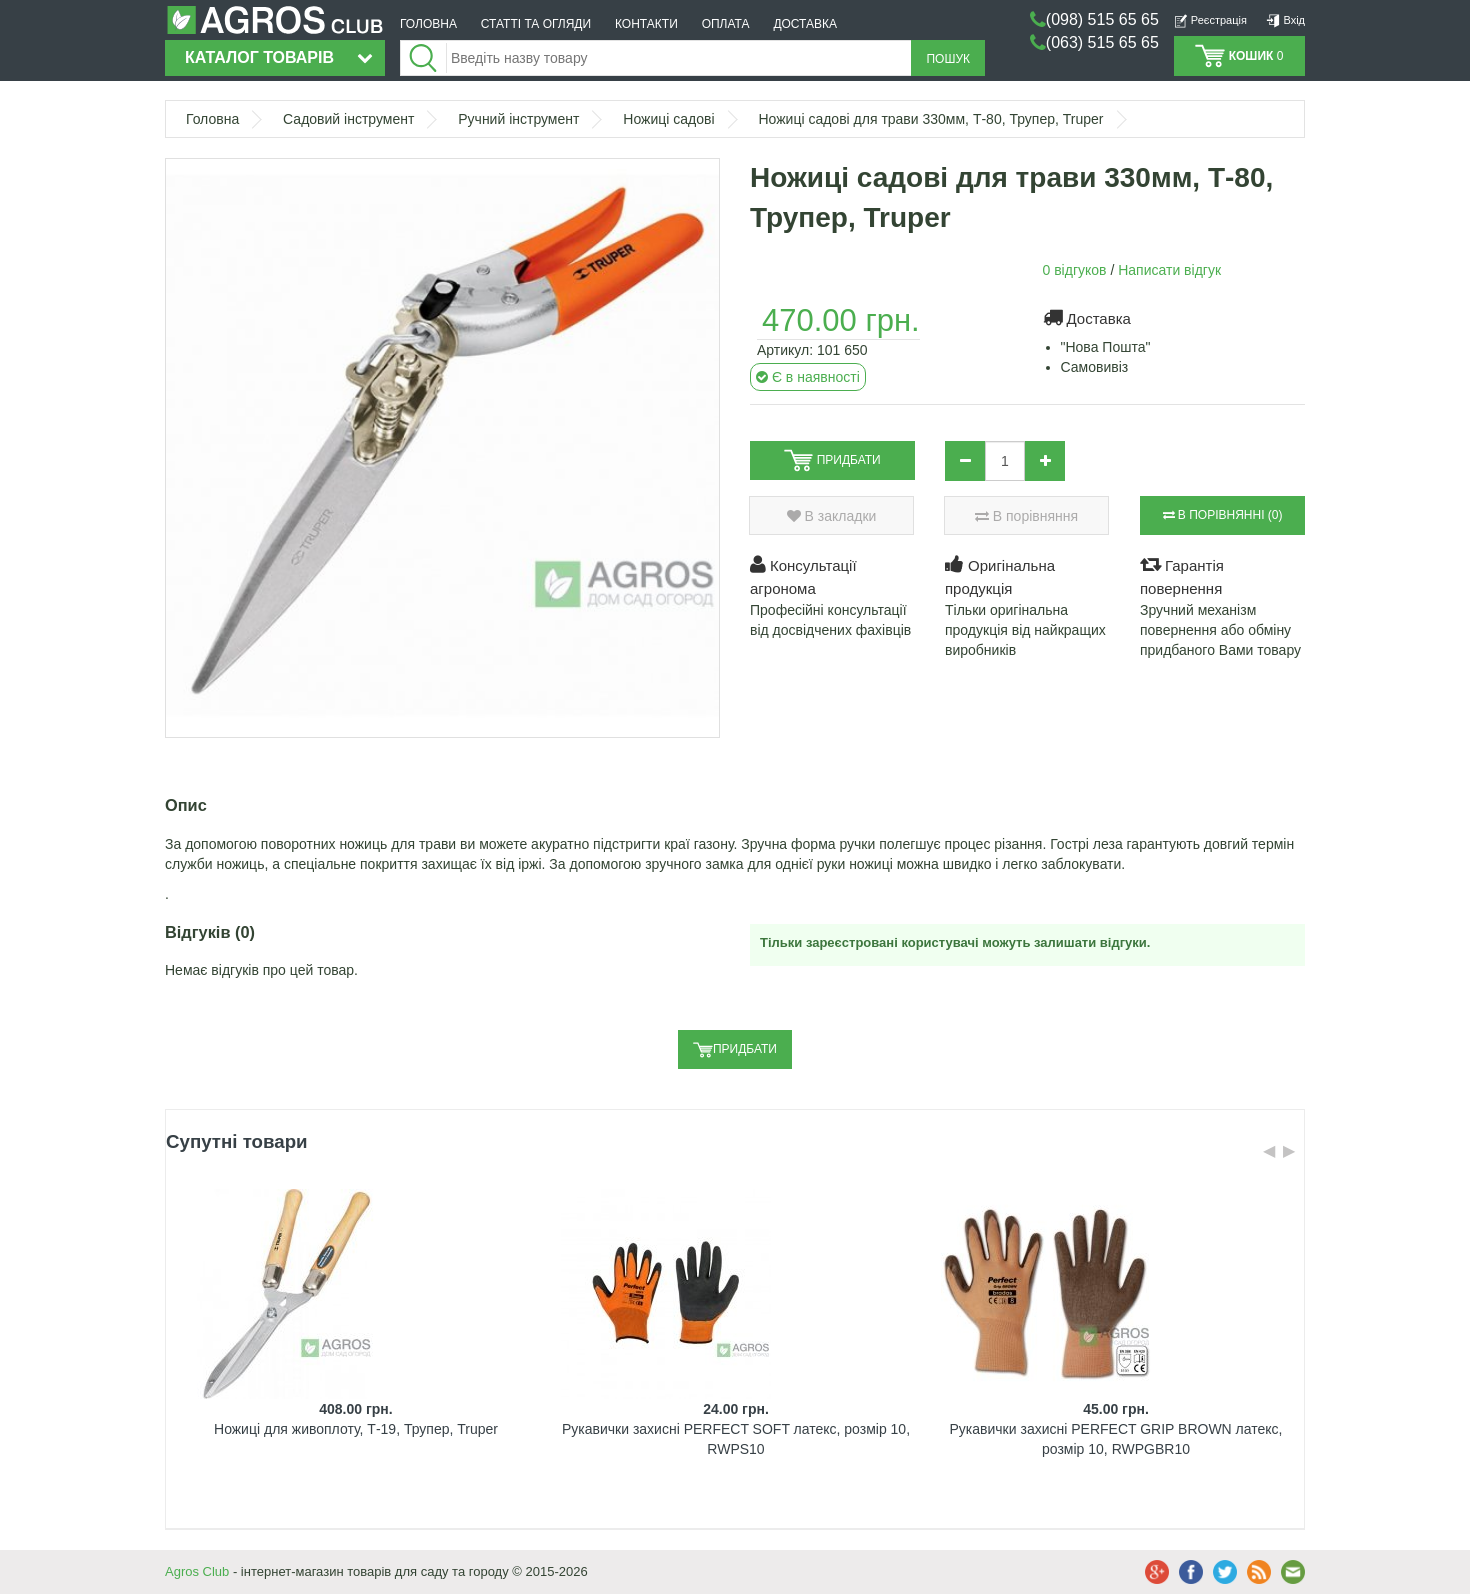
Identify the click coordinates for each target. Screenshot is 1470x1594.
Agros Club (197, 1571)
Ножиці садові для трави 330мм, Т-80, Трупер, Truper (930, 119)
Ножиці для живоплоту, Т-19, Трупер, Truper (356, 1429)
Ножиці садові (668, 119)
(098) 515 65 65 (1102, 19)
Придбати (735, 1050)
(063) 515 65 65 (1102, 42)
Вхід (1285, 20)
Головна (212, 119)
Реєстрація (1210, 20)
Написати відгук (1169, 270)
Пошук (948, 59)
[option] (356, 1351)
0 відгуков (1075, 270)
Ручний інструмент (518, 119)
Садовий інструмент (348, 119)
